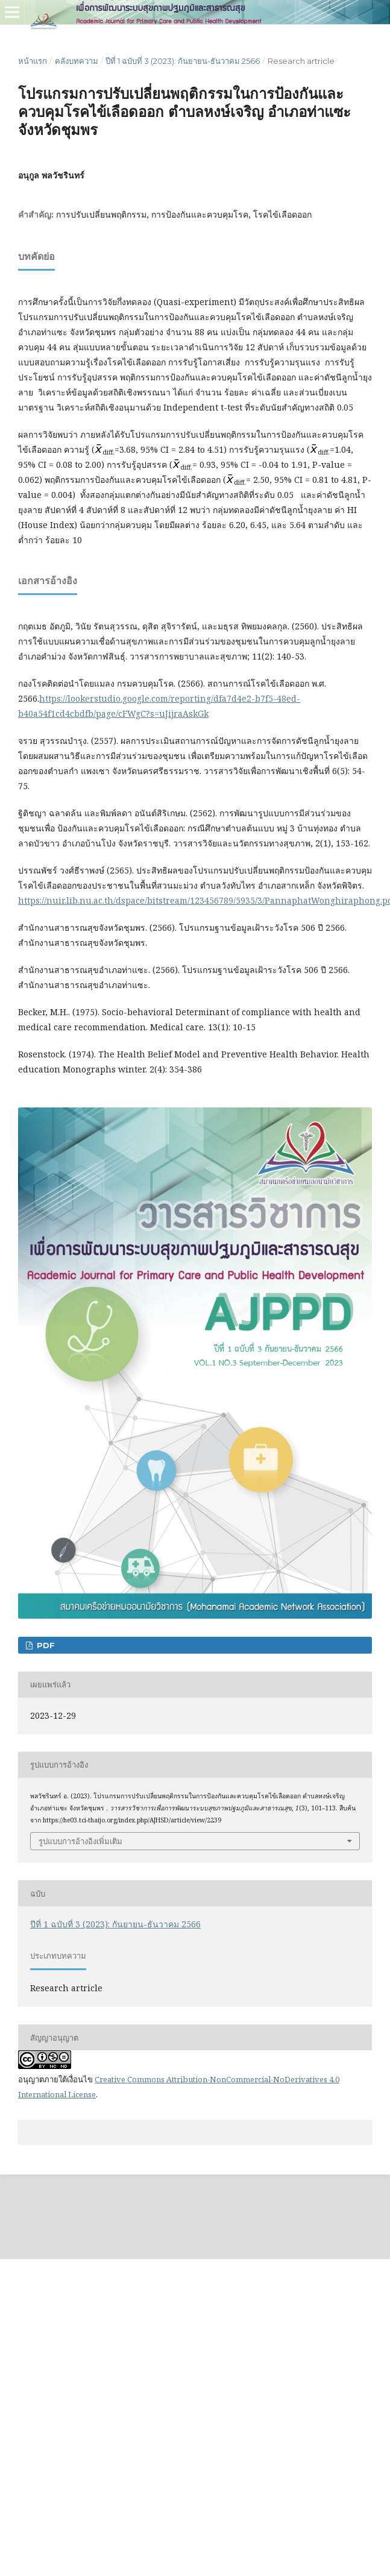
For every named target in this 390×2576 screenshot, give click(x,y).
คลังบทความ (76, 61)
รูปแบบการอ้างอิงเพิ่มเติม (80, 1841)
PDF (44, 1645)
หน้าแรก (32, 61)
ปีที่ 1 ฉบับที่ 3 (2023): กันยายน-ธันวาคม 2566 (182, 61)
